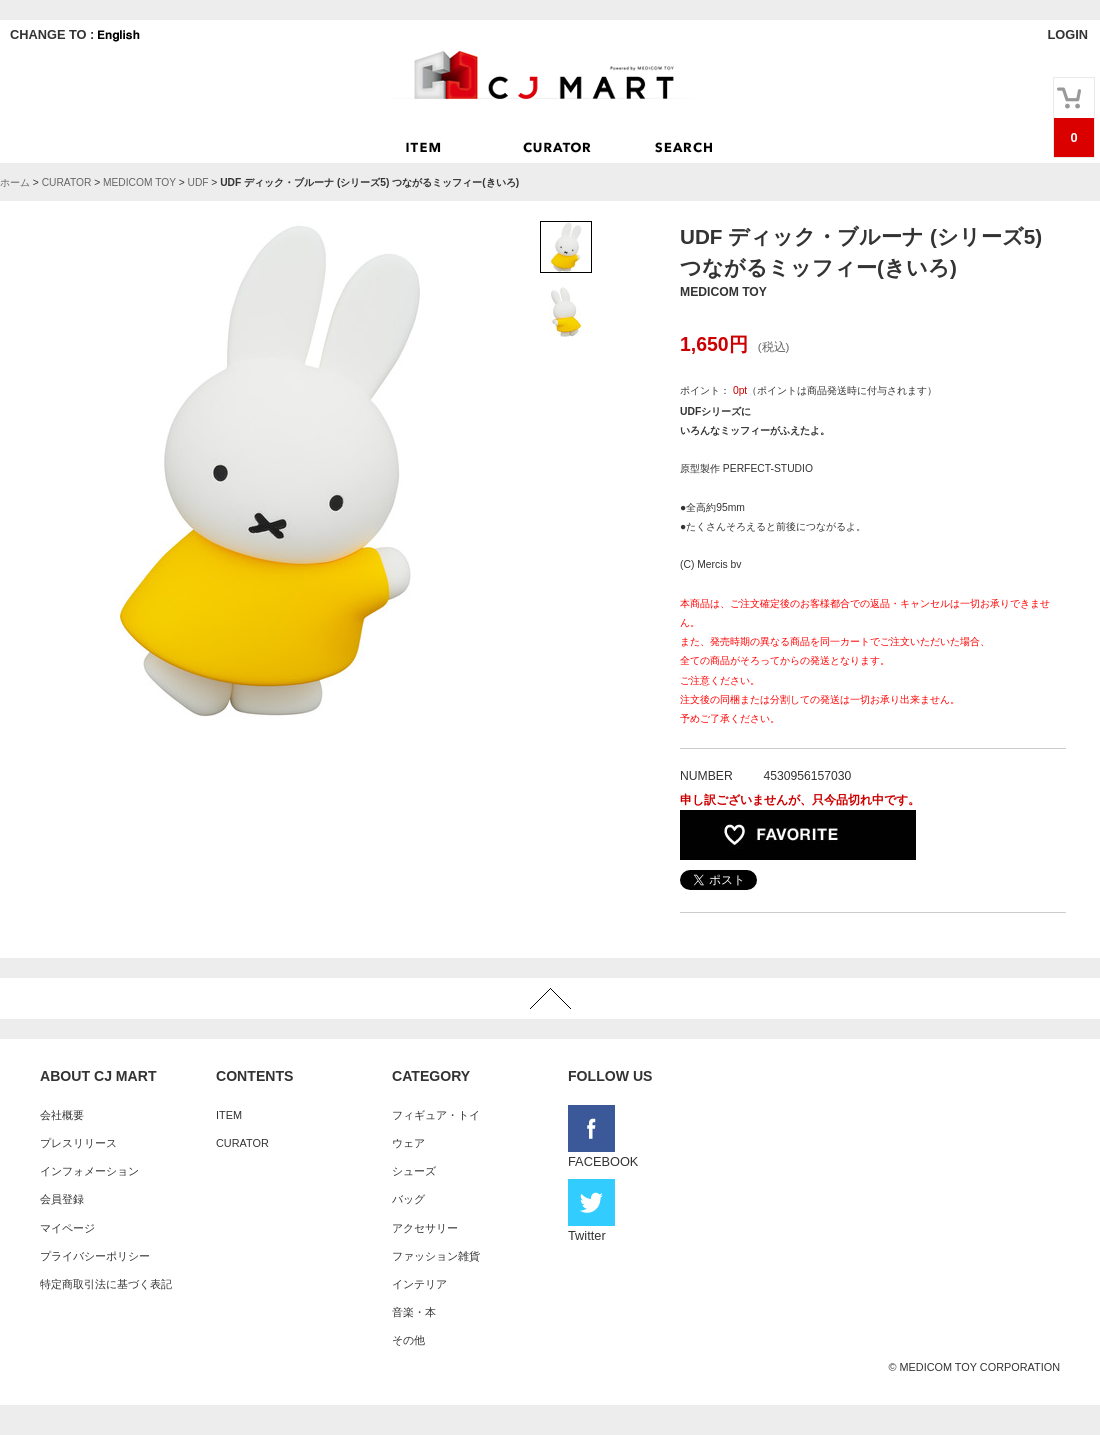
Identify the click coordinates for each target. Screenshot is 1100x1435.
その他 (408, 1340)
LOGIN (1067, 34)
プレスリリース (78, 1143)
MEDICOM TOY (139, 182)
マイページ (67, 1228)
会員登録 (62, 1199)
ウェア (408, 1143)
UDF (197, 182)
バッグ (408, 1199)
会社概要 (62, 1115)
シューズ (414, 1171)
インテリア (419, 1284)
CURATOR (67, 182)
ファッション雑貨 (436, 1256)
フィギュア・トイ (436, 1115)
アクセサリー (425, 1228)
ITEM (229, 1115)
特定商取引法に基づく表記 (106, 1284)
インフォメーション (89, 1171)
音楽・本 (414, 1312)
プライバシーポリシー (95, 1256)
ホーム (15, 182)
